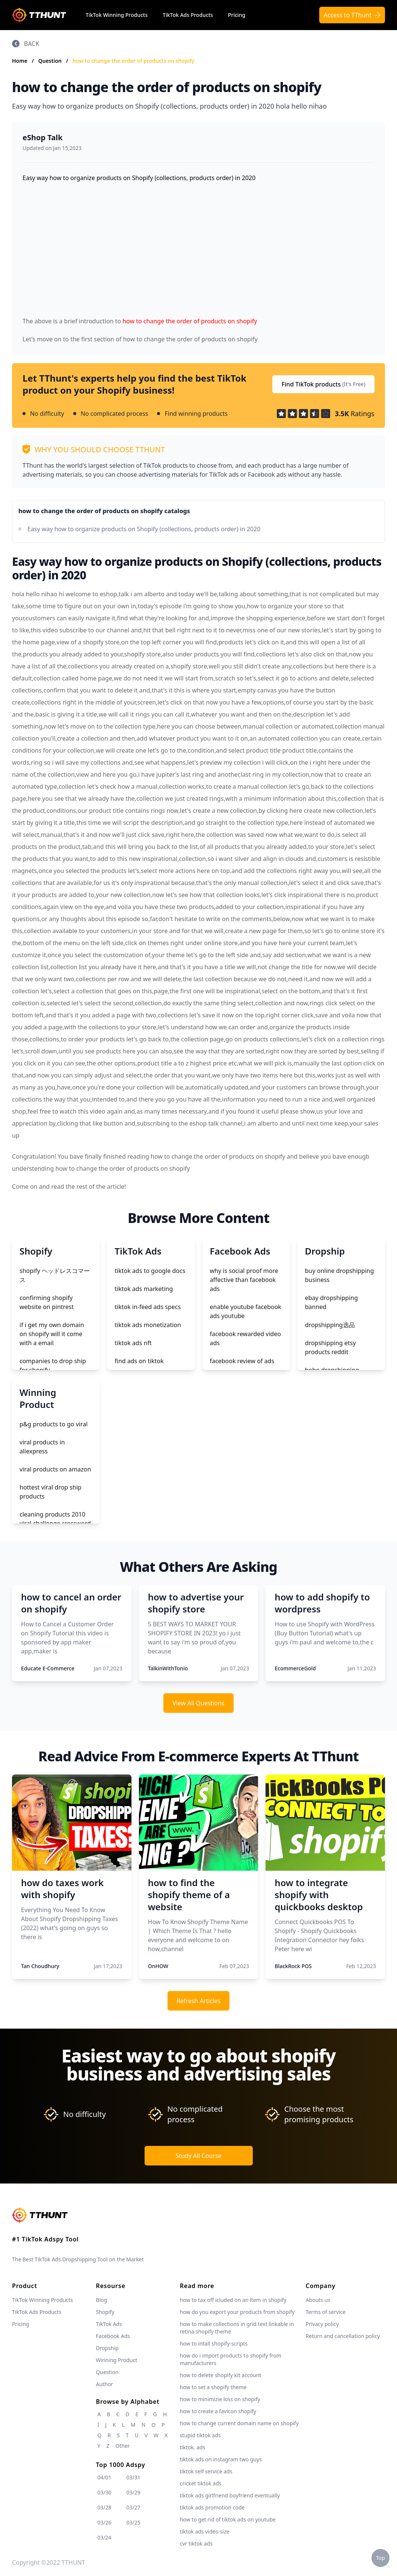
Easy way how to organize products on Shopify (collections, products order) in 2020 (143, 529)
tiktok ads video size (204, 2531)
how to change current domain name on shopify (239, 2423)
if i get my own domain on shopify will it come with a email (52, 1334)
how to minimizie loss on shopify (220, 2399)
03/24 (104, 2537)
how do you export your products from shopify (237, 2311)
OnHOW (158, 1966)
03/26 (104, 2522)
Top (380, 2557)
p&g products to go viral (54, 1424)
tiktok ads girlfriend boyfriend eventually (230, 2495)
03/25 (133, 2522)
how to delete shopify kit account (220, 2375)
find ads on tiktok (139, 1361)
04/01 (104, 2477)
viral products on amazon (55, 1469)
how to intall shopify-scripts (214, 2343)
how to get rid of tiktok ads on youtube (228, 2519)
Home (19, 60)
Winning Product (116, 2360)
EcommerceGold (295, 1668)
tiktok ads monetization (148, 1325)
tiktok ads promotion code (212, 2507)
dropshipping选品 (330, 1325)
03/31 (133, 2477)
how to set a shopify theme (213, 2387)
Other (122, 2445)
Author (104, 2384)
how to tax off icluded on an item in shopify (233, 2299)
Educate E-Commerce (47, 1668)
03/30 (104, 2492)
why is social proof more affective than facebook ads (244, 1280)
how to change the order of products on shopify (133, 60)
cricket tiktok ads (201, 2483)
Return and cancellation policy (343, 2336)
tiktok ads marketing (144, 1289)
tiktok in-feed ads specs (148, 1307)
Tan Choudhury (40, 1966)
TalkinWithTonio (168, 1668)
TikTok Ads (109, 2323)
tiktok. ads (192, 2447)
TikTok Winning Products (117, 14)
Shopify (105, 2311)
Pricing (236, 14)
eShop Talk (43, 137)
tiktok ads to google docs (150, 1271)
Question (50, 60)
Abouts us (318, 2299)
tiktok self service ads (206, 2471)
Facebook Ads (113, 2336)
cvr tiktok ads (196, 2543)
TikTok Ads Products (188, 14)
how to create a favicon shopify (218, 2411)
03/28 (104, 2507)
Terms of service (326, 2311)
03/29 (133, 2492)
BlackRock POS (293, 1966)
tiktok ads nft (133, 1343)
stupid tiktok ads (200, 2435)
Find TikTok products (323, 384)
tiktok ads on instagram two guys (221, 2459)
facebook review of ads (242, 1361)
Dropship (107, 2348)
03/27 (133, 2507)
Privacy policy (322, 2323)
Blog (101, 2299)
